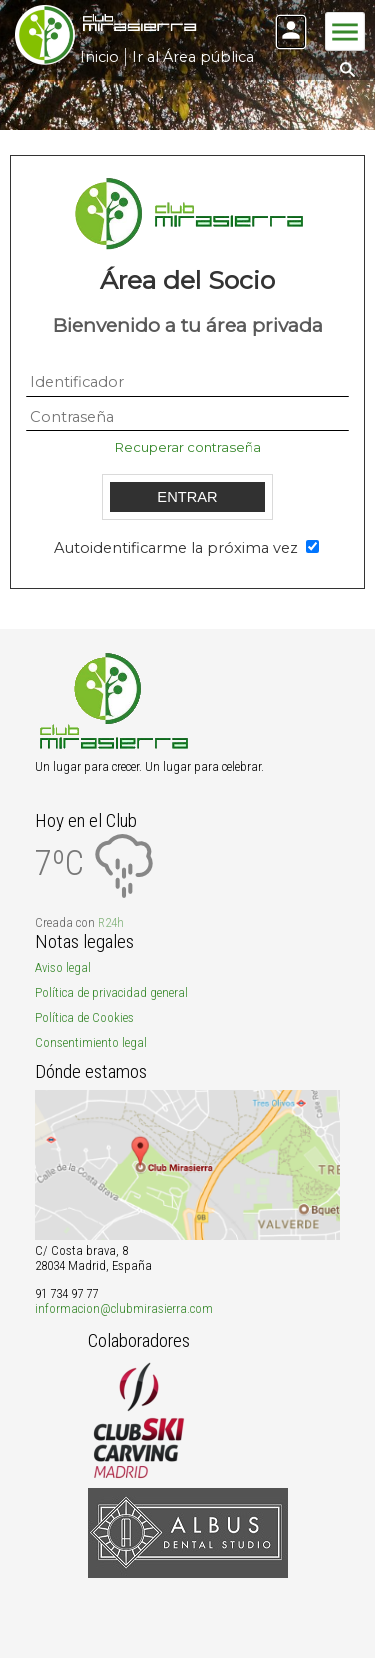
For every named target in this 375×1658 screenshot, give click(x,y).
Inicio (99, 57)
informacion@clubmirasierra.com (124, 1308)
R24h (111, 922)
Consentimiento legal (91, 1042)
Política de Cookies (84, 1017)
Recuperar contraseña (188, 447)
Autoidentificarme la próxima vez (178, 548)
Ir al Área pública (193, 57)
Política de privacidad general (111, 992)
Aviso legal (63, 967)
